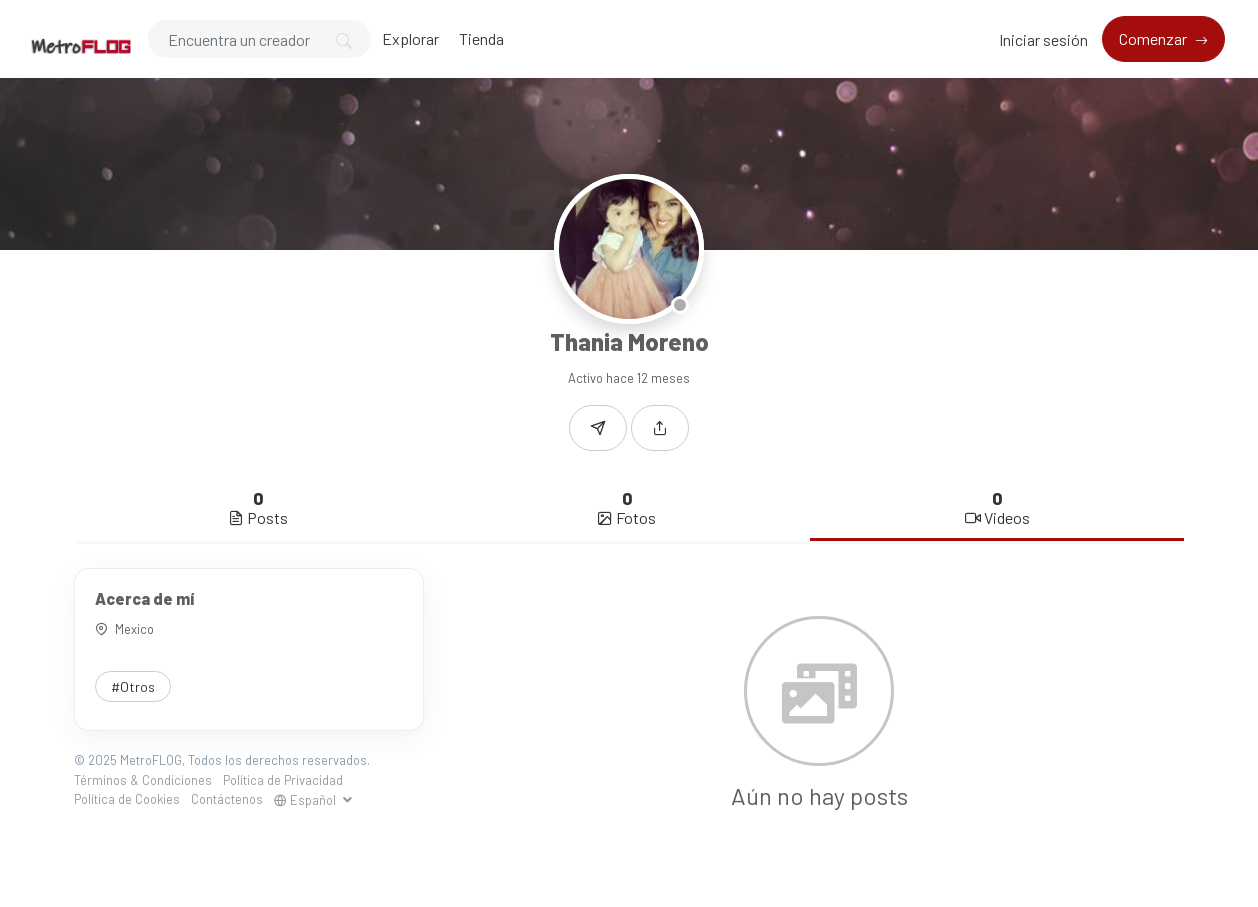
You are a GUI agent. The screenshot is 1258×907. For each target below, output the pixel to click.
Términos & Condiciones (143, 780)
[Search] (259, 39)
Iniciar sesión (1043, 39)
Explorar (410, 38)
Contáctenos (227, 799)
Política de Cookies (127, 799)
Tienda (481, 38)
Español (306, 800)
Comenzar (1154, 38)
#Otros (133, 686)
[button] (660, 428)
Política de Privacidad (283, 780)
